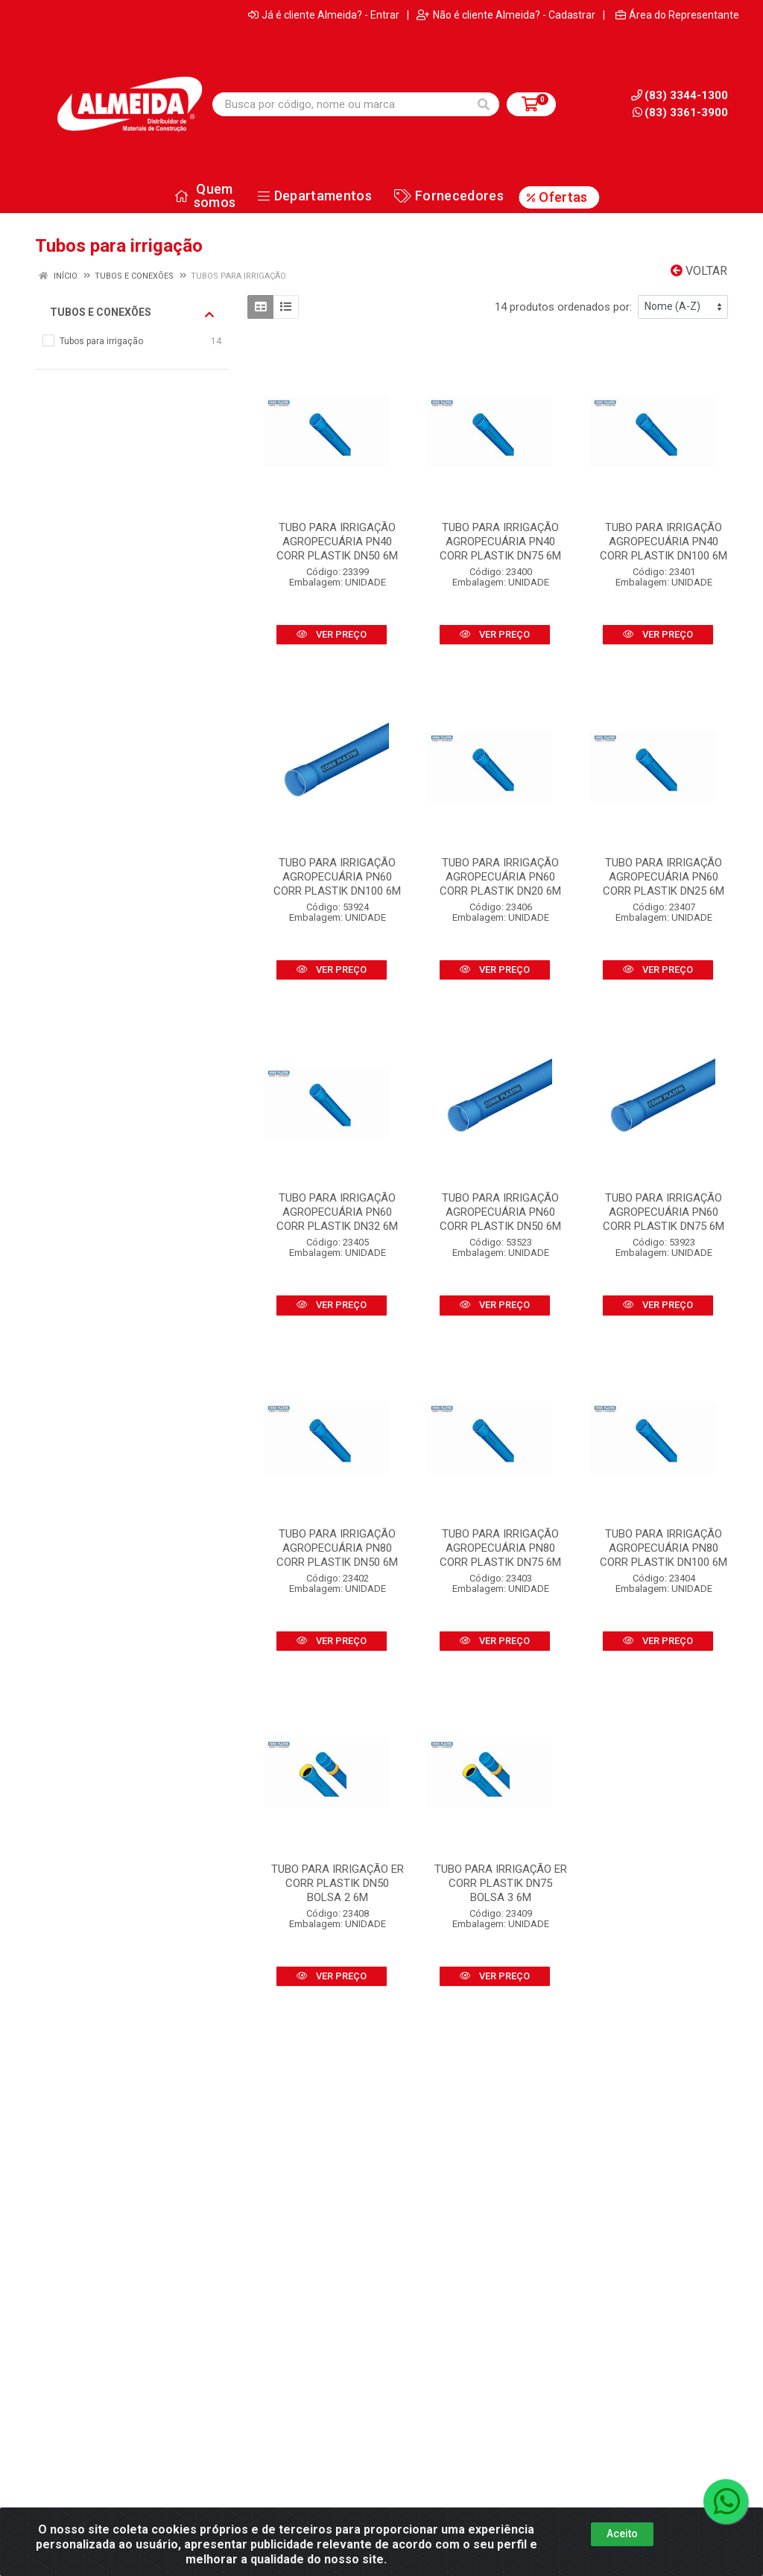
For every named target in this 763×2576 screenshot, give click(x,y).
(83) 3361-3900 (680, 112)
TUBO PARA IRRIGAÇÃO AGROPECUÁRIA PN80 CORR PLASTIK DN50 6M (337, 1548)
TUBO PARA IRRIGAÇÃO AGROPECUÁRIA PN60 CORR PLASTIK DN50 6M (500, 1212)
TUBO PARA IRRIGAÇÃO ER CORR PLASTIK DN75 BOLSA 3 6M (500, 1883)
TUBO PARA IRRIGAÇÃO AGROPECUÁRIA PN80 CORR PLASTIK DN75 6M (500, 1548)
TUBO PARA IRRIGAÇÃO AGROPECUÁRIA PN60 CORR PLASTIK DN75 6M (663, 1212)
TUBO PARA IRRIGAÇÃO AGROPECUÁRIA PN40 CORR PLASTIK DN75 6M (500, 541)
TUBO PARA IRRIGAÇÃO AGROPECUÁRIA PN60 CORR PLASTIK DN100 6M (337, 877)
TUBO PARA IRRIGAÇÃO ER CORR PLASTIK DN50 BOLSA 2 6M (337, 1883)
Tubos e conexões (132, 313)
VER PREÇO (332, 634)
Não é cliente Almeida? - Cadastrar (506, 15)
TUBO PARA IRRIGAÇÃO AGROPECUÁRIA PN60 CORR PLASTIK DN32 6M (337, 1212)
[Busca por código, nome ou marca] (340, 104)
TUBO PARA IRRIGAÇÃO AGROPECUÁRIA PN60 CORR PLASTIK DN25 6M (663, 877)
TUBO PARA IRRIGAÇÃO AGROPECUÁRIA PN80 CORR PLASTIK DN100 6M (663, 1548)
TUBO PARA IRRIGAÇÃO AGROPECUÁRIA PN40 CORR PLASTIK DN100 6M (663, 541)
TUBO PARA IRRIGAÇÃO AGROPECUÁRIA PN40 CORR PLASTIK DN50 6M (337, 541)
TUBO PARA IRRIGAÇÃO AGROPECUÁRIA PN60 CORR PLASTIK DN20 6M (500, 877)
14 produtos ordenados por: (563, 307)
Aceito (622, 2536)
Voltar (699, 271)
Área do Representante (677, 15)
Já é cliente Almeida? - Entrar (323, 15)
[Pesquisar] (483, 104)
